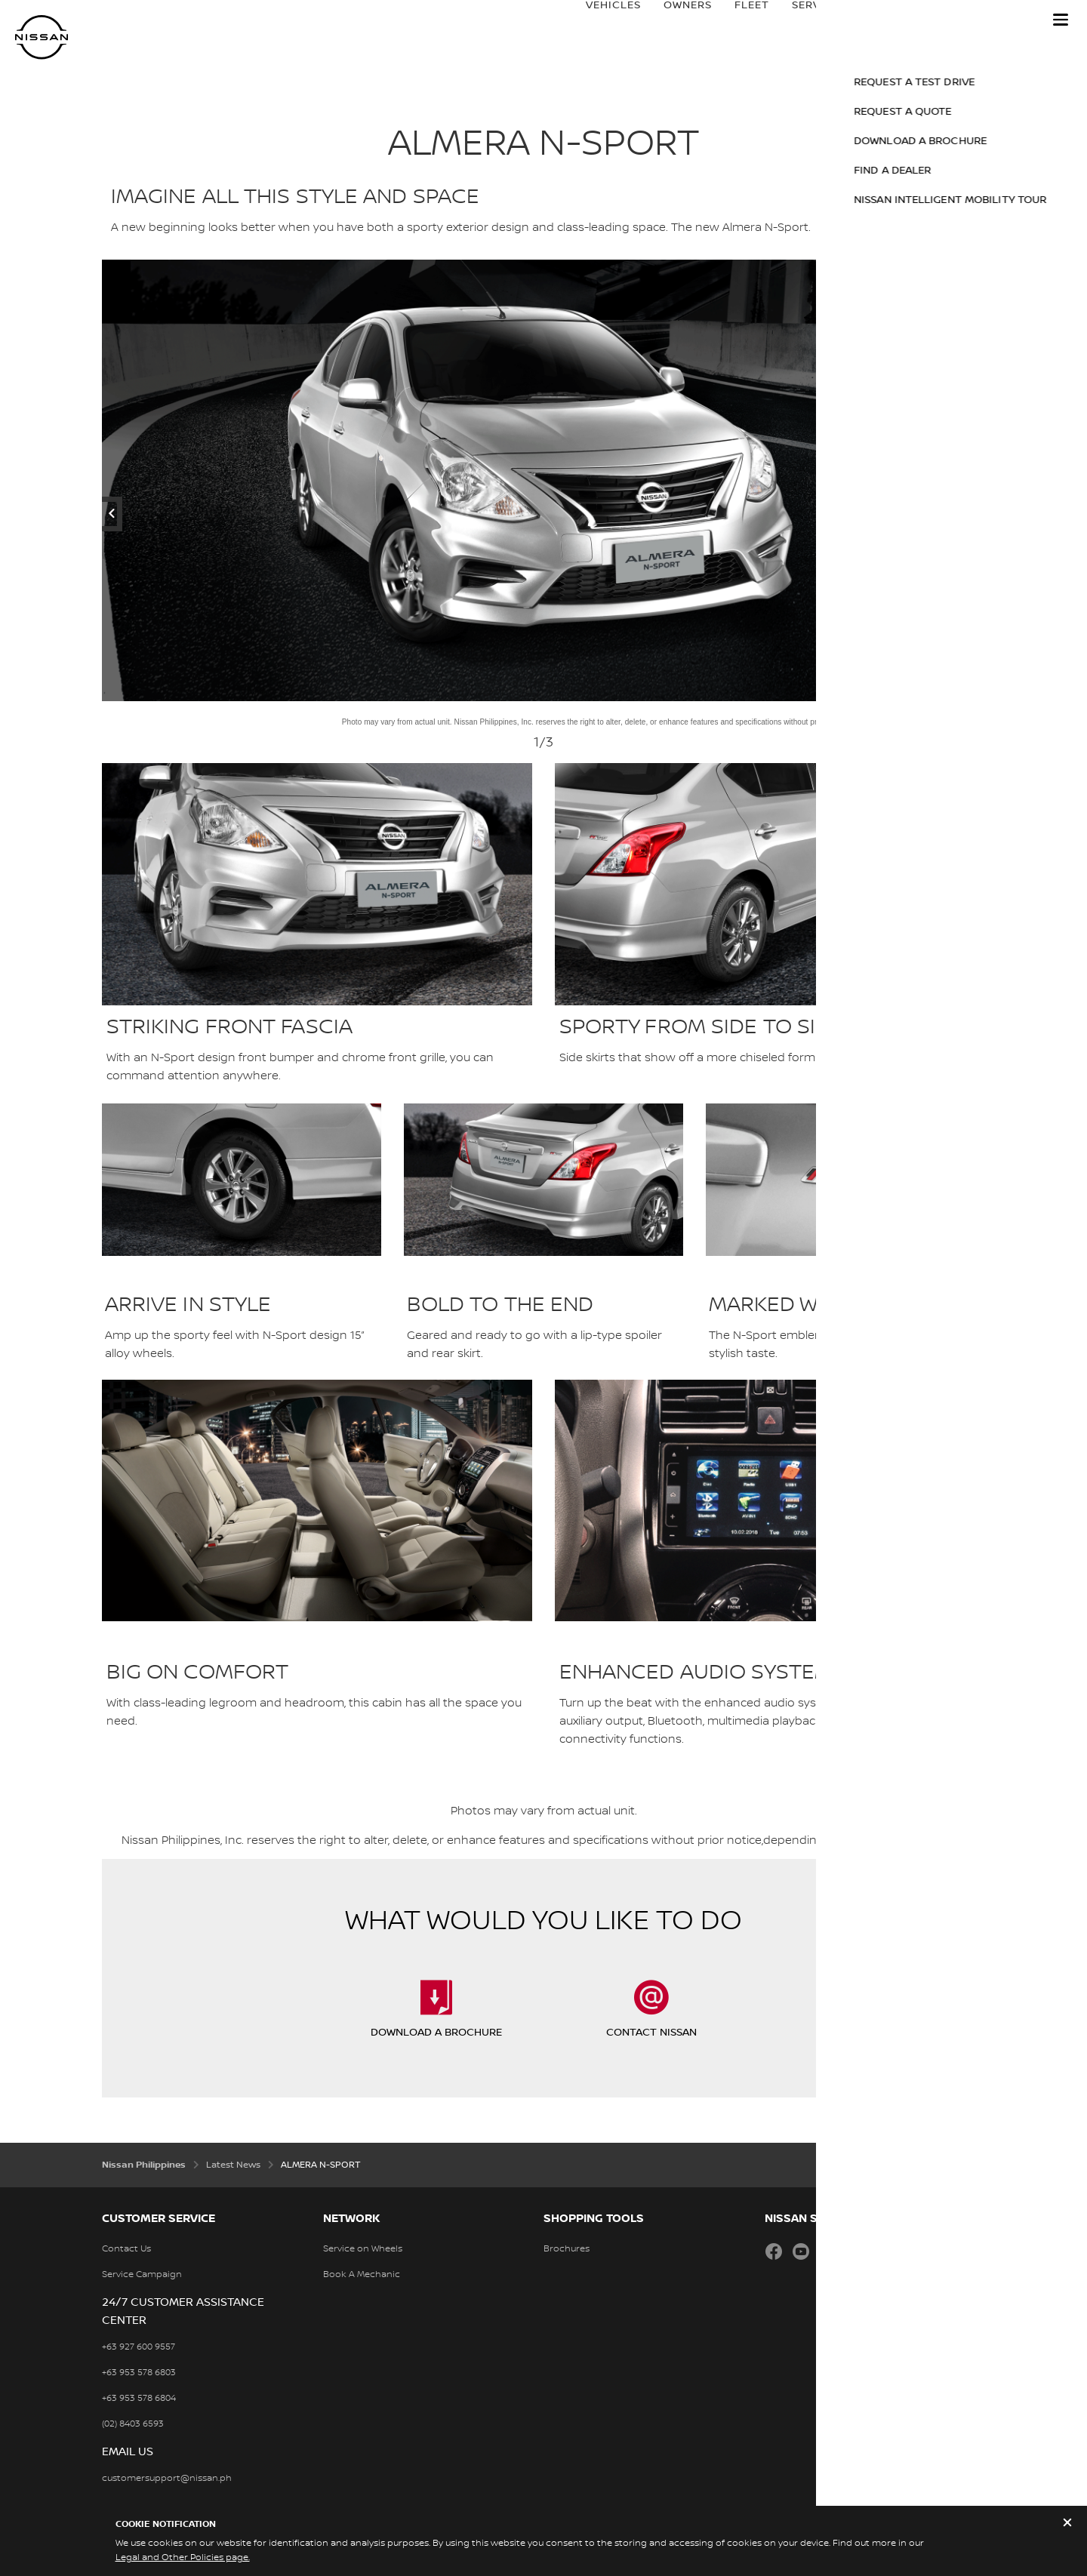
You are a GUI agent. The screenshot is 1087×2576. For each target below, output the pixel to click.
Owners (672, 20)
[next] (893, 481)
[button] (1060, 19)
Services (804, 20)
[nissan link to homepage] (41, 37)
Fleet (736, 20)
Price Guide (997, 20)
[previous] (193, 481)
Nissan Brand (896, 20)
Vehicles (598, 20)
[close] (1067, 2524)
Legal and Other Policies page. (182, 2557)
